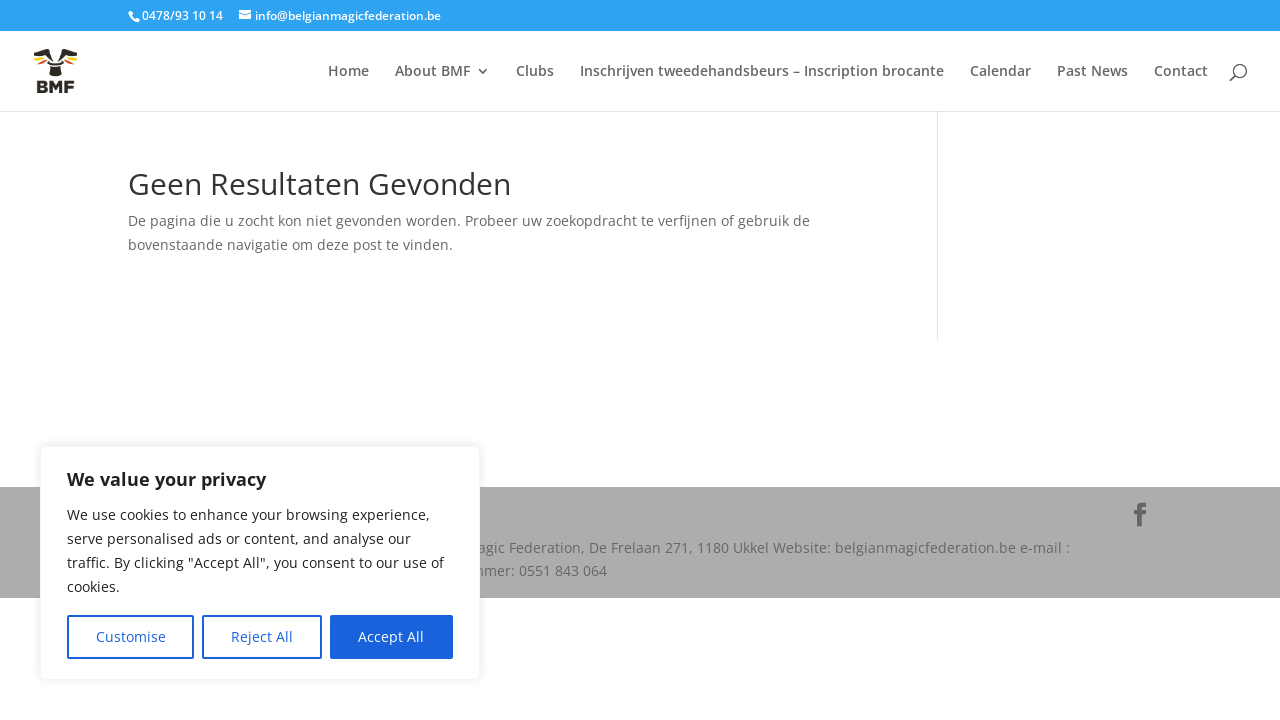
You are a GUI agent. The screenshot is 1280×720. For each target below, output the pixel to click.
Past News (1092, 72)
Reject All (262, 636)
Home (348, 72)
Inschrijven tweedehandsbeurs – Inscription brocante (762, 72)
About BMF (432, 72)
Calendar (1000, 72)
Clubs (535, 72)
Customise (131, 636)
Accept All (391, 636)
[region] (260, 563)
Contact (1181, 72)
